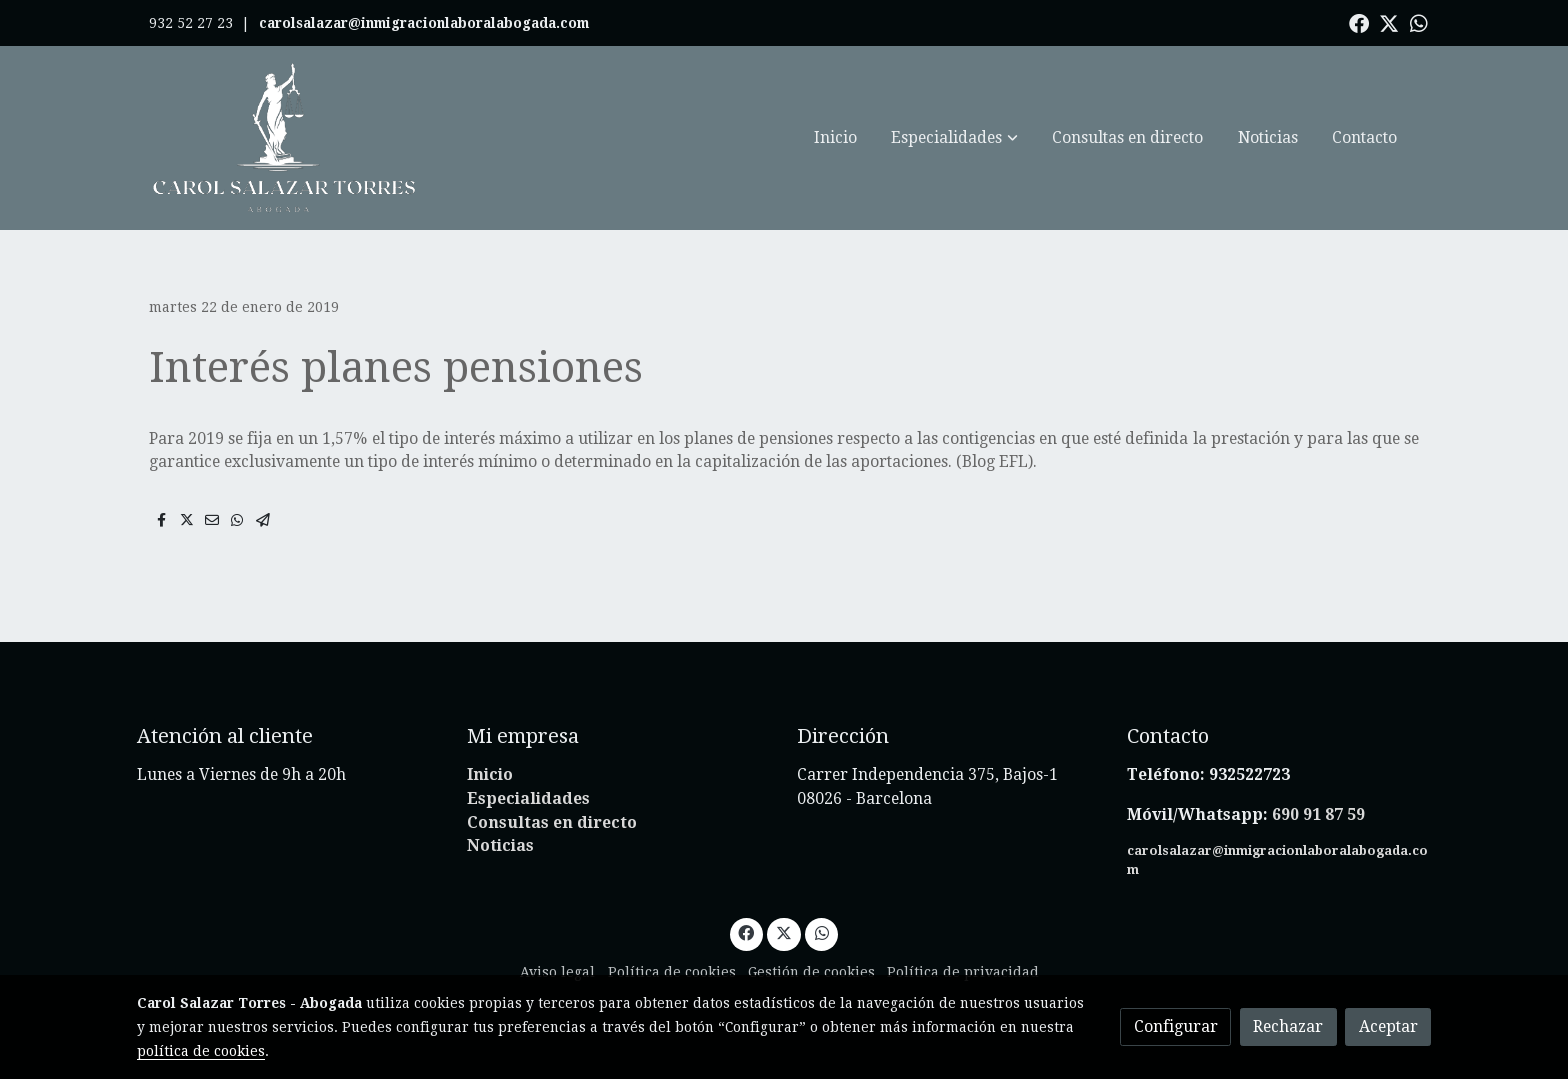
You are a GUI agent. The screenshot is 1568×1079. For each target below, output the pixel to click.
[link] (285, 138)
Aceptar (1388, 1026)
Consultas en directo (552, 822)
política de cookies (201, 1051)
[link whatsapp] (1419, 22)
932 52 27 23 (191, 23)
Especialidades (528, 798)
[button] (955, 138)
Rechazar (1288, 1026)
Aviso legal (557, 972)
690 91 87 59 (1318, 814)
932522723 (1251, 774)
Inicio (490, 774)
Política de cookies (672, 972)
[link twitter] (1389, 22)
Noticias (500, 845)
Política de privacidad (963, 972)
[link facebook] (1359, 22)
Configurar (1176, 1026)
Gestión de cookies (811, 972)
